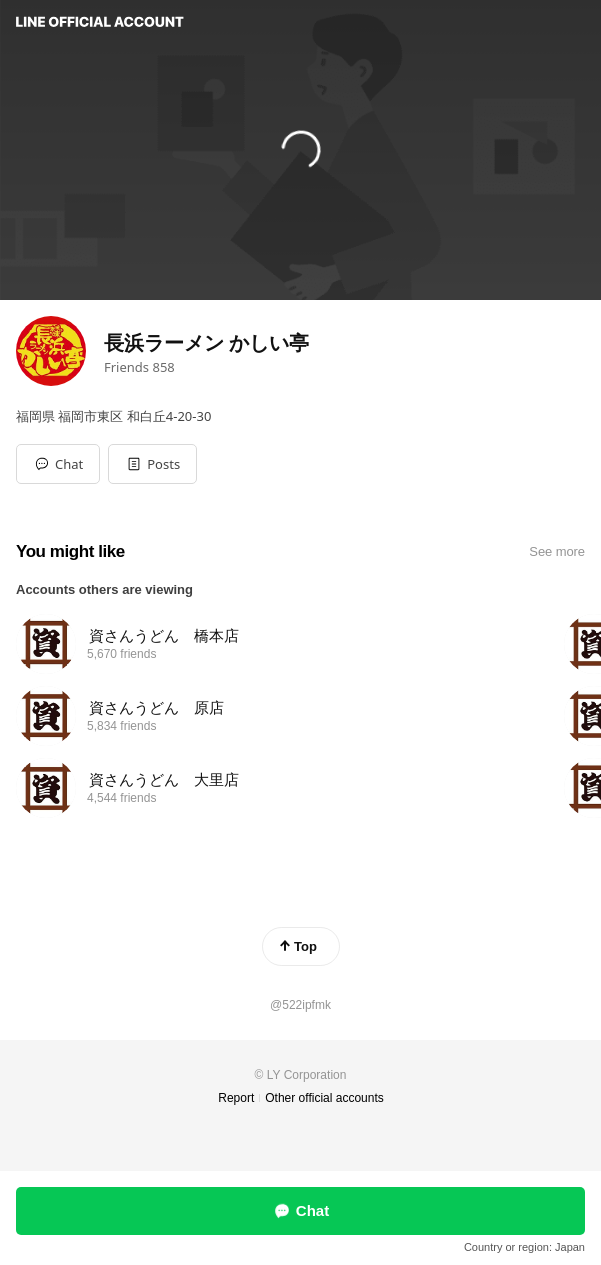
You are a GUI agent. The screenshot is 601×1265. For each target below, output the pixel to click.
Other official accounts (324, 1098)
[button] (152, 464)
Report (236, 1098)
